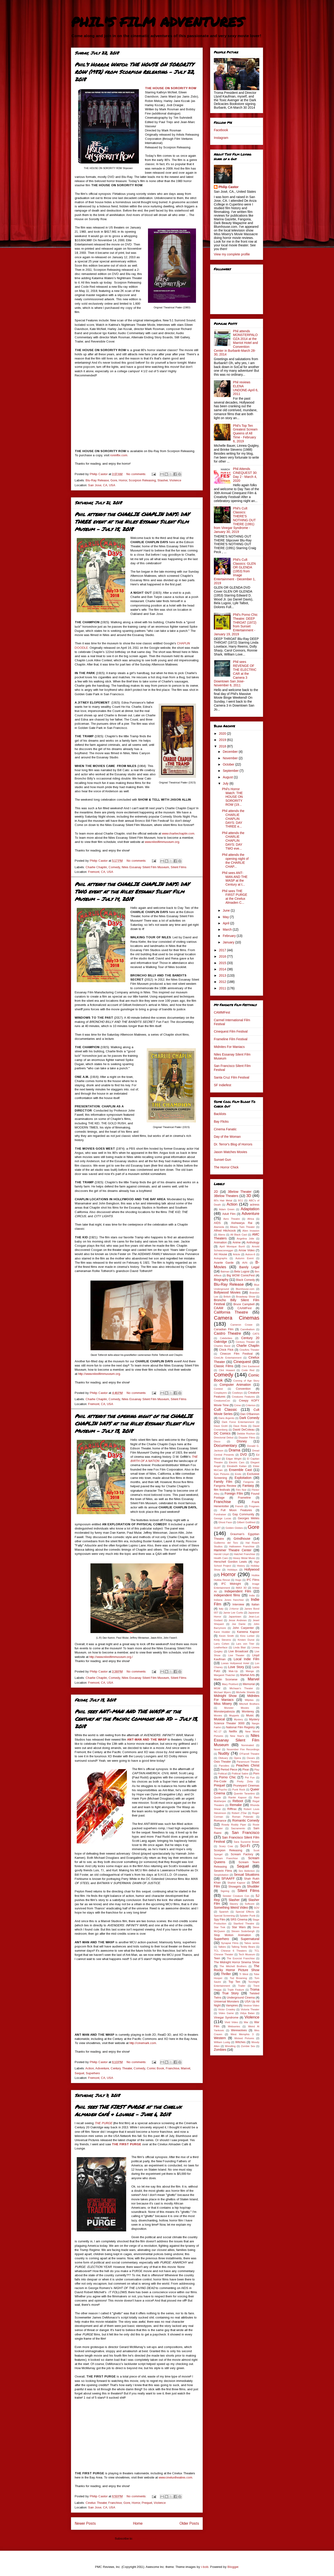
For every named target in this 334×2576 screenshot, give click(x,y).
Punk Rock (238, 1789)
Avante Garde (224, 1262)
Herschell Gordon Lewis (230, 1561)
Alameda (219, 1227)
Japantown (235, 1616)
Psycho (222, 1789)
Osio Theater (222, 1761)
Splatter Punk (247, 1915)
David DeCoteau (244, 1429)
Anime (236, 1242)
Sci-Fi (245, 1846)
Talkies (222, 1946)
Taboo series (252, 1943)
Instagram (221, 138)
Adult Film (229, 1214)
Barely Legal (249, 1267)
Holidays (232, 1569)
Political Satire (240, 1773)
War (246, 2022)
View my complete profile (232, 254)
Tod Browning (238, 1978)
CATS (256, 1333)
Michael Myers (222, 1692)
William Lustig (222, 2042)
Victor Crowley (226, 2009)
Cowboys (237, 1392)
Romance (220, 1820)
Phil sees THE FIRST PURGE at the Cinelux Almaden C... (234, 896)
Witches (240, 2042)
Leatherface (221, 1647)
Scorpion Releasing (142, 480)
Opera (237, 1758)
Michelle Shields (245, 1692)
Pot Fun (250, 1777)
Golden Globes (234, 1527)
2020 (223, 733)
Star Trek (219, 1927)
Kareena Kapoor (248, 1632)
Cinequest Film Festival (231, 1031)
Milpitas (249, 1700)
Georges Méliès (248, 1518)
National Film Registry (240, 1727)
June (227, 910)
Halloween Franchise (241, 1546)
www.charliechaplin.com (178, 833)
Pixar (245, 1769)
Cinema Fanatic (225, 1129)
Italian (255, 1604)
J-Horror (234, 1608)
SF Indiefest (222, 1085)
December (230, 751)
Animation (220, 1242)
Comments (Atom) (146, 2538)
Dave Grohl (221, 1426)
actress (254, 1204)
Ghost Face (225, 1522)
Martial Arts (247, 1675)
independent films (227, 1595)
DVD (243, 1454)
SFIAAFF (228, 1878)
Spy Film (219, 1919)
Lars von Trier (245, 1643)
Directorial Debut (223, 1437)
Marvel (185, 2068)
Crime (237, 1405)
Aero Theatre (231, 1218)
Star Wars (239, 1927)
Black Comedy (245, 1279)
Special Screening (224, 1915)
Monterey (248, 1711)
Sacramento (238, 1828)
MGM (217, 1688)
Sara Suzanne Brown (246, 1841)
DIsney (242, 1441)
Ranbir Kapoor (237, 1797)
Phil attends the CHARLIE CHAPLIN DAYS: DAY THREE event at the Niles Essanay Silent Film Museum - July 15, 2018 (132, 522)
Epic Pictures (221, 1474)
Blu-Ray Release (97, 480)
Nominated (247, 1745)
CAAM (218, 1308)
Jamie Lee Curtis (233, 1612)
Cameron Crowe (242, 1324)
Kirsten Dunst (246, 1639)
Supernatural (250, 1939)
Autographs (220, 1258)
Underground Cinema (241, 1997)
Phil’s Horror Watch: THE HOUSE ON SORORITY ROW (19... (232, 796)
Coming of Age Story (246, 1380)
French (239, 1506)
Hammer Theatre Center (232, 1550)
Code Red (247, 1370)
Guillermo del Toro (226, 1542)
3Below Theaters (226, 1196)
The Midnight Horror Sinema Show (236, 1962)
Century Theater (121, 2068)
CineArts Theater (249, 1349)
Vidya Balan (247, 2013)
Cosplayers (220, 1392)
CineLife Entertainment (227, 1357)
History (241, 1565)
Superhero (93, 2073)
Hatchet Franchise (244, 1554)
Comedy (114, 867)
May (226, 917)
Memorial (249, 1684)
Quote (217, 1797)
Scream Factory (242, 1854)
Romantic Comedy (245, 1820)
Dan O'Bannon (249, 1414)
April (226, 923)
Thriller (226, 1974)
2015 (223, 963)
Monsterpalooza (224, 1711)
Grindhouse (242, 1538)
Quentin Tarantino (244, 1793)
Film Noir (241, 1489)
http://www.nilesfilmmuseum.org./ (111, 1657)
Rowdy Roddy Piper (234, 1824)
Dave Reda (240, 1426)
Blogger (233, 2567)
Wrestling (230, 2046)
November (230, 758)
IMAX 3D (241, 1587)
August (228, 777)
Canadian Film (224, 1329)
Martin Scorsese (226, 1679)
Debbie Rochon (246, 1433)
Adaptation (250, 1209)
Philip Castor (228, 187)
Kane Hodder (222, 1631)
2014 (223, 969)
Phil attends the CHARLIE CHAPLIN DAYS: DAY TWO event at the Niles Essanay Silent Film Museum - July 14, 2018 (132, 891)
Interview (238, 1604)
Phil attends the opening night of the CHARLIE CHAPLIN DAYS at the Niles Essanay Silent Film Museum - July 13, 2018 (134, 1423)
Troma (254, 1989)
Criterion (250, 1405)
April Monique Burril (232, 1246)
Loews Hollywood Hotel (235, 1663)
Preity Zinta (245, 1781)
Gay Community (243, 1514)
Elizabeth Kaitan (237, 1466)
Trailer (241, 1985)
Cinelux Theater (96, 2502)
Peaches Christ (247, 1765)
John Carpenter (243, 1628)
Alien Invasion (250, 1230)
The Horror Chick (226, 1167)
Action (89, 2068)
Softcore (249, 1903)
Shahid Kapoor (236, 1882)
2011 (223, 988)
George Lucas (222, 1518)
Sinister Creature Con (236, 1896)
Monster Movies (236, 1707)
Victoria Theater (250, 2009)
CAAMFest (245, 1308)
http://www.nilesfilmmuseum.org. (99, 1374)
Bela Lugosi (242, 1271)
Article (236, 1254)
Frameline (244, 1497)
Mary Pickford (230, 1684)
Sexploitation (221, 1874)
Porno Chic (227, 1777)
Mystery (238, 1719)
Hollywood (251, 1569)
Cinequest (242, 1362)
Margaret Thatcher (224, 1675)
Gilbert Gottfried (246, 1522)
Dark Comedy (249, 1418)
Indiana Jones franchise (229, 1599)
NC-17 (217, 1731)
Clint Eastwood (250, 1366)
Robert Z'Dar (239, 1813)
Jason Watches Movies (230, 1152)
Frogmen (254, 1506)
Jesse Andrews (237, 1620)
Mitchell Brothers (249, 1703)
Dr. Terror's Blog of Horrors (233, 1144)
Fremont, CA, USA (100, 872)
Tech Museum (247, 1954)
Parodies (224, 1765)
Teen (217, 1958)
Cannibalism (247, 1329)
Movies (218, 1715)
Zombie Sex (248, 2046)
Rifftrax (232, 1809)
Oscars (251, 1758)
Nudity (223, 1753)
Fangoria (248, 1481)
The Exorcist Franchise (241, 1958)
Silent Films (178, 867)
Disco (217, 1441)
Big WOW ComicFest (241, 1275)
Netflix (233, 1731)
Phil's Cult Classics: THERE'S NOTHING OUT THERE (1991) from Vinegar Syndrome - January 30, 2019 (235, 520)
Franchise (172, 2068)
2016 (223, 956)
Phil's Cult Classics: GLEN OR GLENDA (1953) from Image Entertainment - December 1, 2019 (235, 571)
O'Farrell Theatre (249, 1753)
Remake (236, 1805)
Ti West (243, 1974)
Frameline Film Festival (230, 1039)
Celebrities (226, 1338)
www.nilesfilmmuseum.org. (162, 842)
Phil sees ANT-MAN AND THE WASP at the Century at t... (234, 878)
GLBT (217, 1527)
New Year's (237, 1736)
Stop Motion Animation (232, 1935)
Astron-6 (250, 1254)
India (252, 1595)
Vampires (232, 2005)
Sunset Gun (222, 1159)
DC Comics (222, 1433)
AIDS (217, 1223)
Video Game (226, 2013)
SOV (256, 1907)
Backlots (220, 1114)
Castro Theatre (227, 1333)
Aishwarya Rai (241, 1223)
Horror (123, 480)
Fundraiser (220, 1514)
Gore (113, 480)
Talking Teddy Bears (243, 1946)
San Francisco (245, 1832)
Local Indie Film (246, 1659)
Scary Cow (226, 1846)
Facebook (221, 130)
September (231, 771)
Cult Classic (225, 1409)
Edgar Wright (233, 1458)
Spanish (223, 1911)
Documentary (225, 1445)
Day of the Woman (227, 1136)
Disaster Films (246, 1437)
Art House (220, 1254)
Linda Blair (239, 1647)
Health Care (221, 1558)
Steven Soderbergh (243, 1931)
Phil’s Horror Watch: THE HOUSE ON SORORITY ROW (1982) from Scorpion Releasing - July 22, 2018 (134, 72)
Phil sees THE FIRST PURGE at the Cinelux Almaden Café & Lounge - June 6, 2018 (128, 2110)
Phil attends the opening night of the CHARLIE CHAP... (235, 860)
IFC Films (253, 1579)
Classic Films (223, 1366)
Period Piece (229, 1769)
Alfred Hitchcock (225, 1230)
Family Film (223, 1482)
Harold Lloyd (221, 1554)
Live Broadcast (238, 1651)
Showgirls (234, 1886)
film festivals (222, 1489)
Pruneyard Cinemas (246, 1785)
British (227, 1296)
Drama (234, 1450)
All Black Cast (238, 1234)
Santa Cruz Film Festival (231, 1077)
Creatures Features (243, 1396)
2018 (223, 746)
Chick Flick (226, 1349)
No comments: (136, 474)
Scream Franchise (226, 1858)
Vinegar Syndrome (226, 2017)
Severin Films (223, 1870)
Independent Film (238, 1591)
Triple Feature (236, 1989)
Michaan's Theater (241, 1688)
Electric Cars (236, 1462)
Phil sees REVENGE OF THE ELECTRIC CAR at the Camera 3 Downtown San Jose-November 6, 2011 (235, 673)
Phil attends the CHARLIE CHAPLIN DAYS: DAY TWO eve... (233, 840)
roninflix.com (118, 455)
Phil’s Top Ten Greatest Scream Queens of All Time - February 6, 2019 (245, 433)
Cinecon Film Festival (236, 1353)
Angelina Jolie (245, 1238)
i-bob (205, 2567)
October (229, 764)
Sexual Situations (246, 1874)
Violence (175, 480)
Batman (225, 1271)
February (230, 936)
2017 (223, 950)
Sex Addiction (246, 1870)
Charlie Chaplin (96, 867)
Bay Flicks (221, 1121)
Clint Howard (227, 1370)
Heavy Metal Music (244, 1558)
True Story (230, 1993)
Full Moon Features (236, 1510)
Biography (221, 1279)
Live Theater (236, 1655)
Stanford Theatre (243, 1923)
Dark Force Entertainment (238, 1422)
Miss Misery (223, 1703)
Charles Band (222, 1345)
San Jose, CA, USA (101, 485)
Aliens (221, 1234)
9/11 (240, 1200)
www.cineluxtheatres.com (175, 2477)
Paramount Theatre (248, 1761)
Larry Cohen (221, 1643)
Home (138, 2523)
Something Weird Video (231, 1907)
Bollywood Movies (227, 1292)
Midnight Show (225, 1696)
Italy (221, 1608)
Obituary (223, 1758)
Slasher (162, 480)
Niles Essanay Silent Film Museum (145, 867)
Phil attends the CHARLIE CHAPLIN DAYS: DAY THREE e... (233, 818)
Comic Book (155, 2068)
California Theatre (231, 1312)
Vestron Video (251, 2005)
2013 (223, 975)
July (226, 783)
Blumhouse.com (245, 1289)
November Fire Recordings (243, 1749)
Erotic (238, 1474)
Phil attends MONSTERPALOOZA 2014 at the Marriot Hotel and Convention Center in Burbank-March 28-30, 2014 (236, 342)
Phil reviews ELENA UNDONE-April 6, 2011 (245, 388)
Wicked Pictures (244, 2038)
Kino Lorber (247, 1635)
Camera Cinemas (236, 1318)
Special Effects (245, 1911)
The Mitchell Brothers (233, 1966)
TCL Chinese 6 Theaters (230, 1950)
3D (248, 1195)
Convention (243, 1388)
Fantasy (248, 1485)
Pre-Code (220, 1781)
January (229, 942)
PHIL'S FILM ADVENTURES (157, 21)
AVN (244, 1262)
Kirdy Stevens (222, 1639)
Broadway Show (245, 1296)
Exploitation (243, 1478)
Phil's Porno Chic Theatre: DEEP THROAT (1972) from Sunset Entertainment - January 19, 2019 (236, 624)
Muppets (234, 1715)
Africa (250, 1218)
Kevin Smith (226, 1635)
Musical (219, 1719)
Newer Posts (85, 2523)
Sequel (79, 2073)
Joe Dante (239, 1624)
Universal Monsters (226, 2001)
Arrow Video (246, 1250)
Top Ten (234, 1981)
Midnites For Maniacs (229, 1047)
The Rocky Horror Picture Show (236, 1968)
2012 (223, 982)
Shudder (253, 1886)
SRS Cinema (238, 1919)
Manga (250, 1671)
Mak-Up (233, 1671)
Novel (217, 1749)
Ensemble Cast (240, 1470)
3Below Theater (240, 1191)
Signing (225, 1891)
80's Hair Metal (223, 1200)
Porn (256, 1773)
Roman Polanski (242, 1816)
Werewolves (239, 2030)
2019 (223, 740)
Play (256, 1769)
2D (216, 1191)
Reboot (238, 1801)
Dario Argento (226, 1418)
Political (222, 1773)
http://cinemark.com (142, 2043)
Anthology (252, 1242)
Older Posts (189, 2523)
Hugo (238, 1579)
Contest (218, 1388)
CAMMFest (222, 1012)
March (228, 929)
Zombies (220, 2049)
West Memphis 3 (242, 2034)
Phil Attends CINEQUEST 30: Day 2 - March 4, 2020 (245, 474)
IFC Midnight (231, 1583)
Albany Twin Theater (242, 1227)
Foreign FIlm (234, 1493)
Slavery (234, 1903)
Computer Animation (235, 1384)
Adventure (102, 2068)
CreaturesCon (222, 1400)
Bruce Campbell (243, 1304)
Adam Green (226, 1209)
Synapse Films (229, 1943)
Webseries (234, 2026)
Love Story (236, 1667)
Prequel (147, 2502)
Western (220, 2038)
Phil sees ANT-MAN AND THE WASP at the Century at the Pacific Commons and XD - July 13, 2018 (136, 1719)
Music (250, 1715)
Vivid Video (231, 2022)
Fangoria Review (225, 1485)
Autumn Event (244, 1258)
